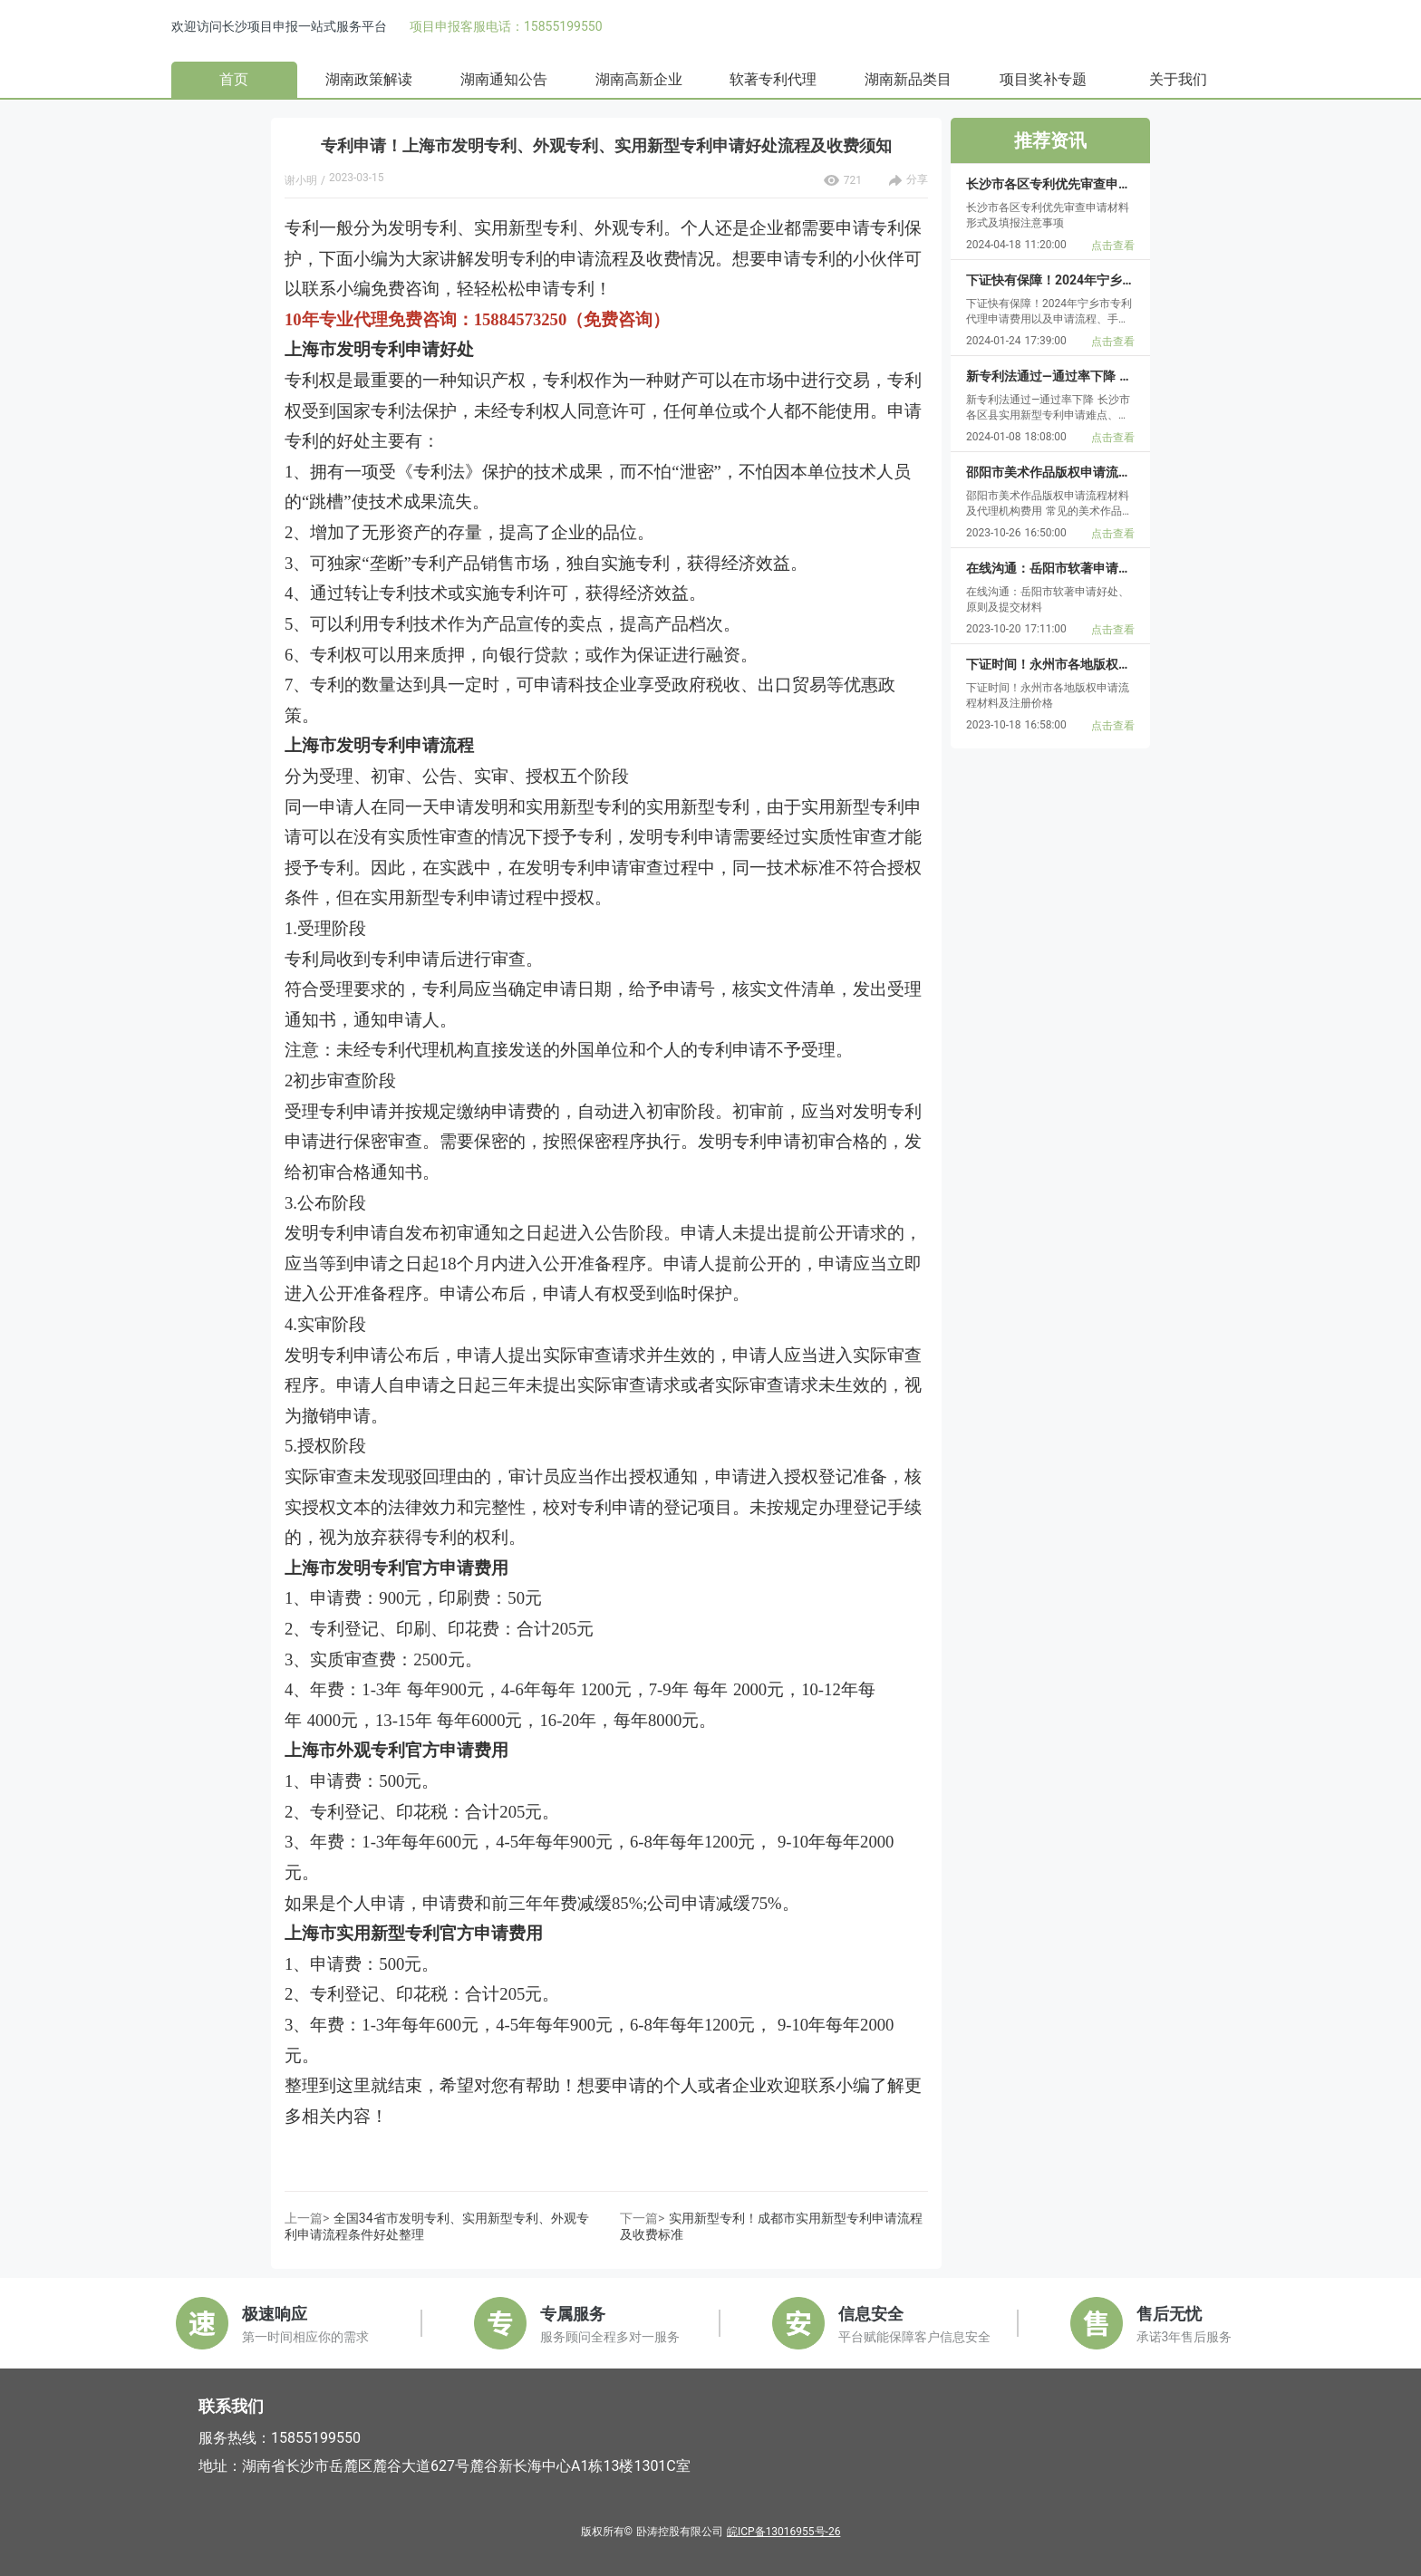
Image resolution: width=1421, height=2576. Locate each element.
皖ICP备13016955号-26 (783, 2531)
